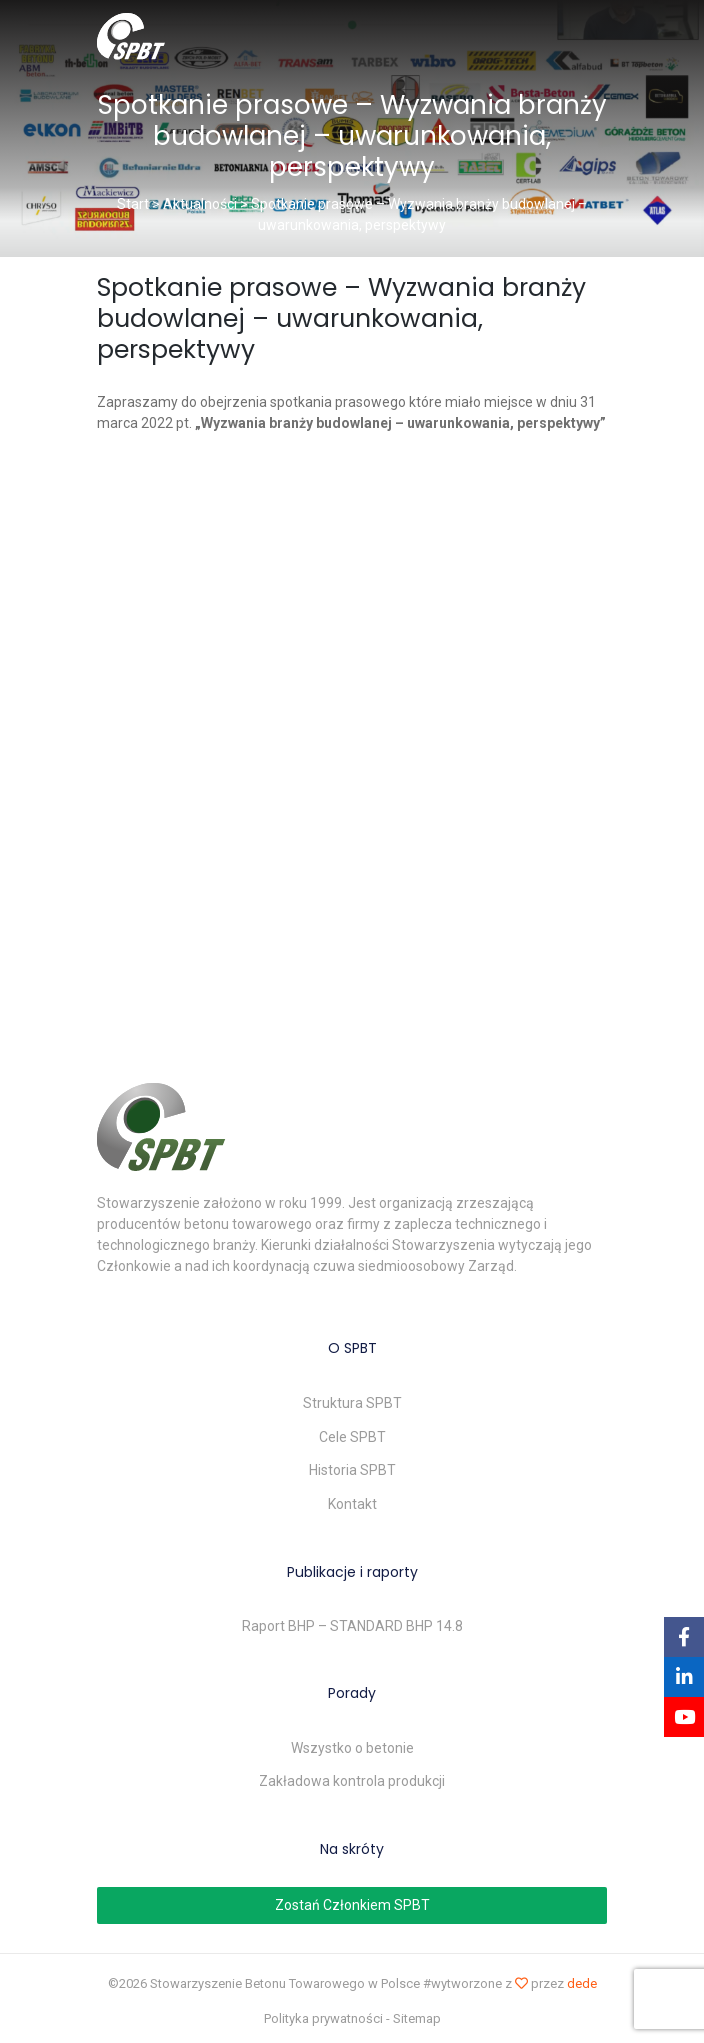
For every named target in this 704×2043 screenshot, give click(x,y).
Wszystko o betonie (352, 1748)
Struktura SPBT (352, 1403)
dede (582, 1983)
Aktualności (200, 204)
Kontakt (352, 1504)
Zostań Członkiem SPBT (352, 1905)
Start (133, 204)
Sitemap (417, 2018)
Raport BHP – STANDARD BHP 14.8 (352, 1626)
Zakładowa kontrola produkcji (352, 1781)
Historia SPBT (352, 1470)
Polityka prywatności (323, 2018)
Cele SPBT (352, 1437)
